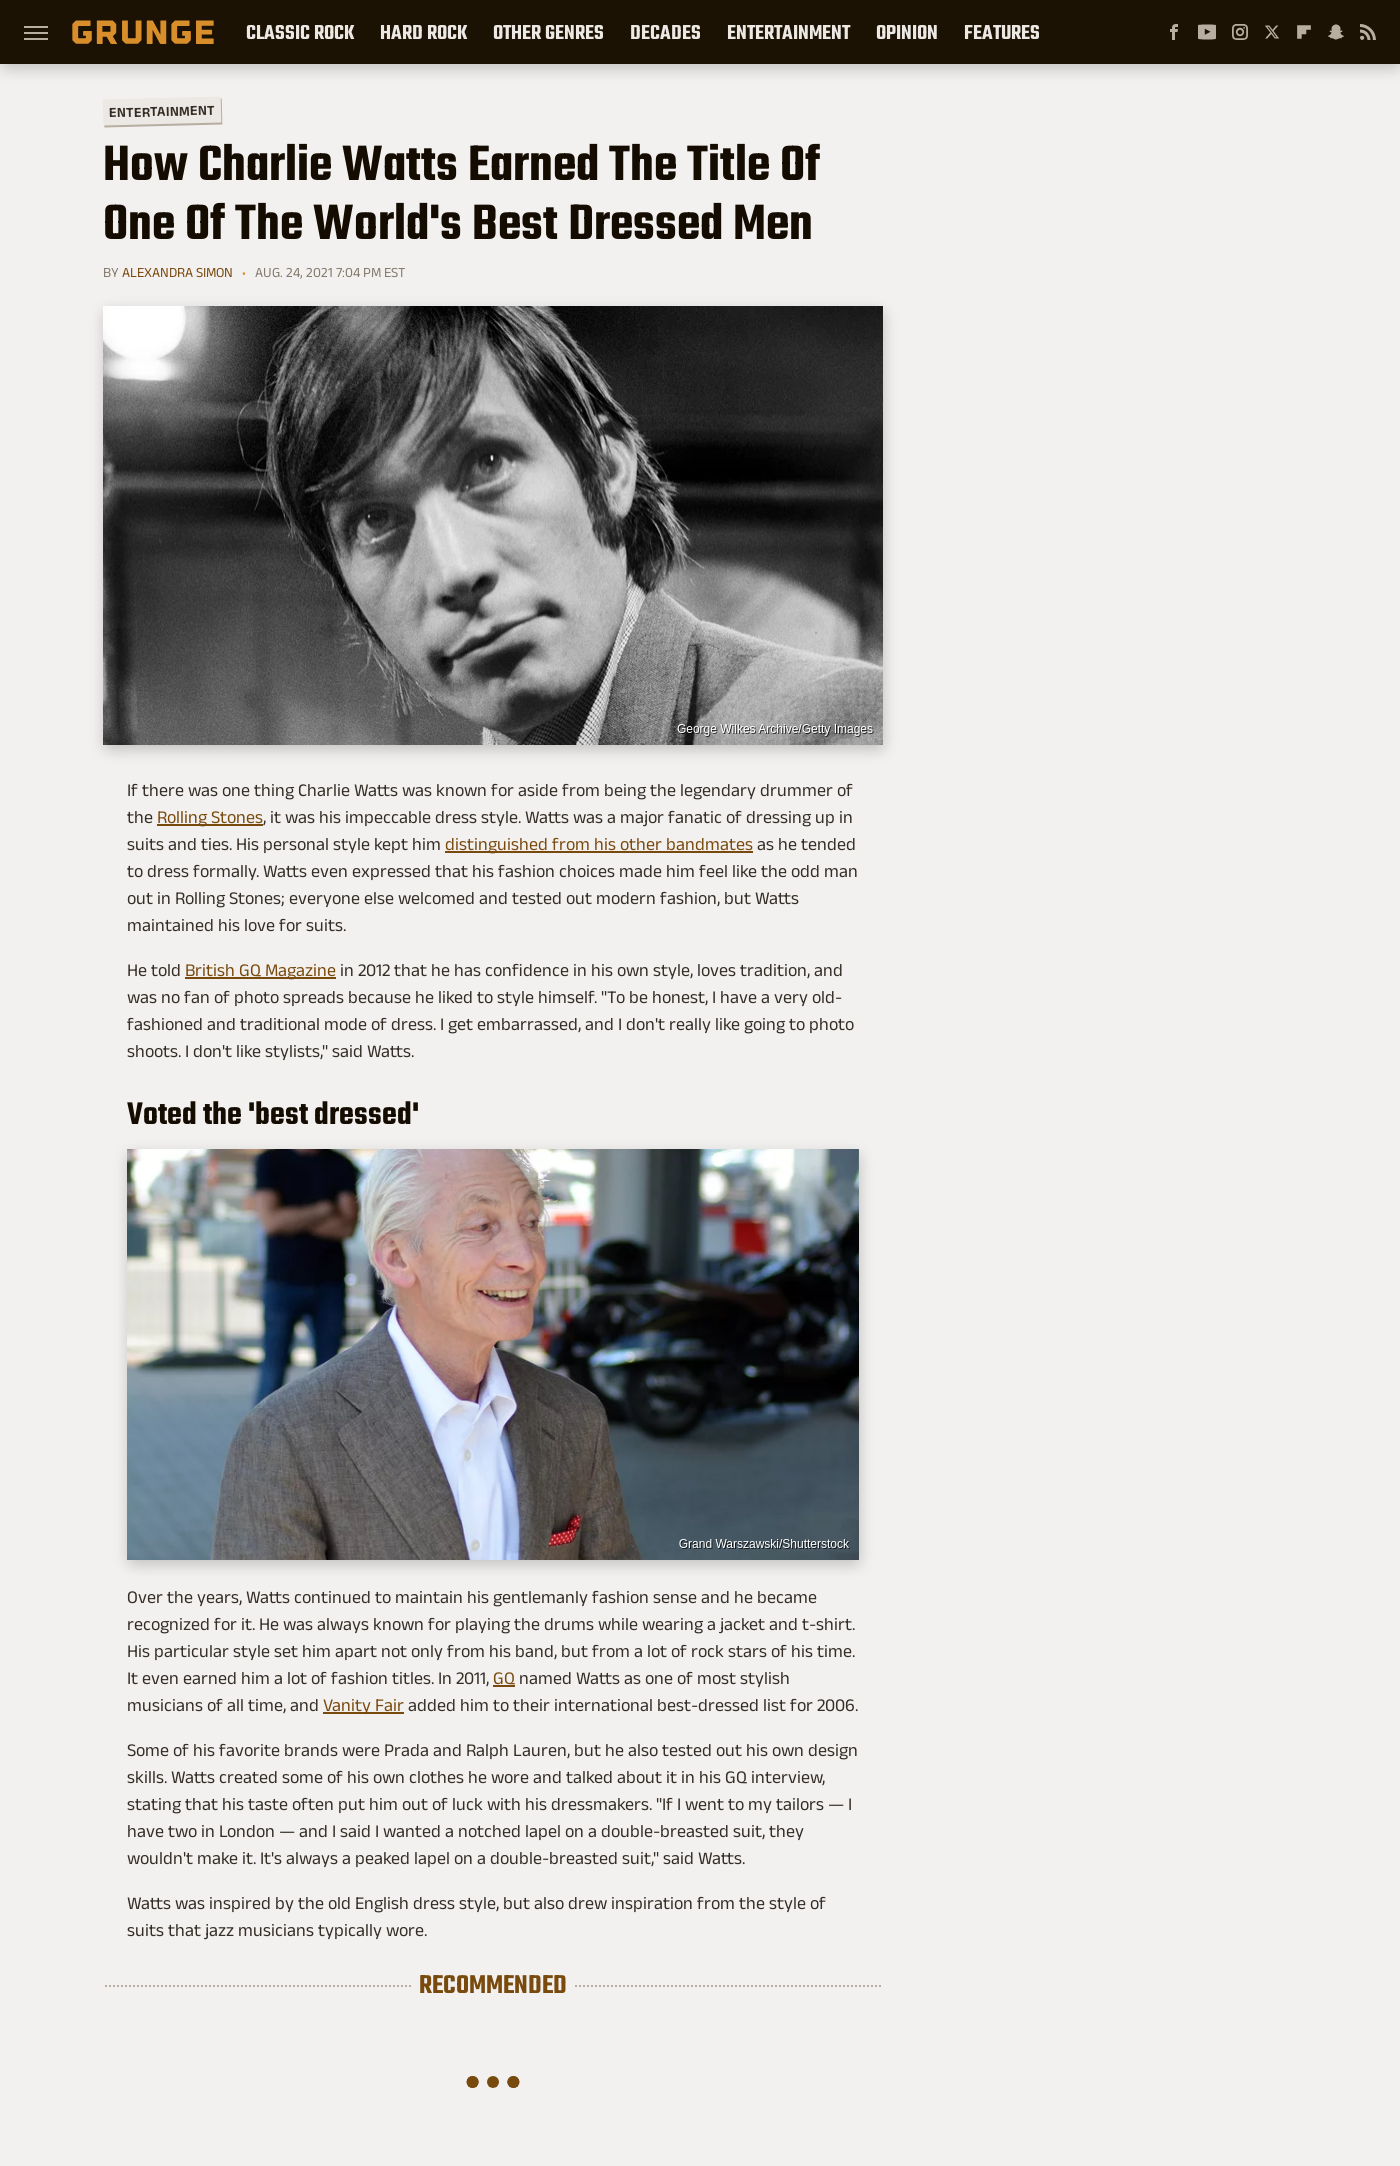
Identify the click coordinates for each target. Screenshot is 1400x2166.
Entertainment (788, 32)
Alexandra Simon (177, 272)
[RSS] (1368, 32)
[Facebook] (1174, 32)
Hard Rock (423, 32)
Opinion (907, 32)
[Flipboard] (1304, 32)
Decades (665, 32)
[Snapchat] (1336, 32)
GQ (504, 1678)
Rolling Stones (210, 817)
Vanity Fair (363, 1705)
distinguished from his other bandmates (599, 844)
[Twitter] (1272, 32)
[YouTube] (1207, 32)
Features (1002, 32)
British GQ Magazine (260, 970)
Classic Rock (300, 32)
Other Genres (548, 32)
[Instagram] (1240, 32)
